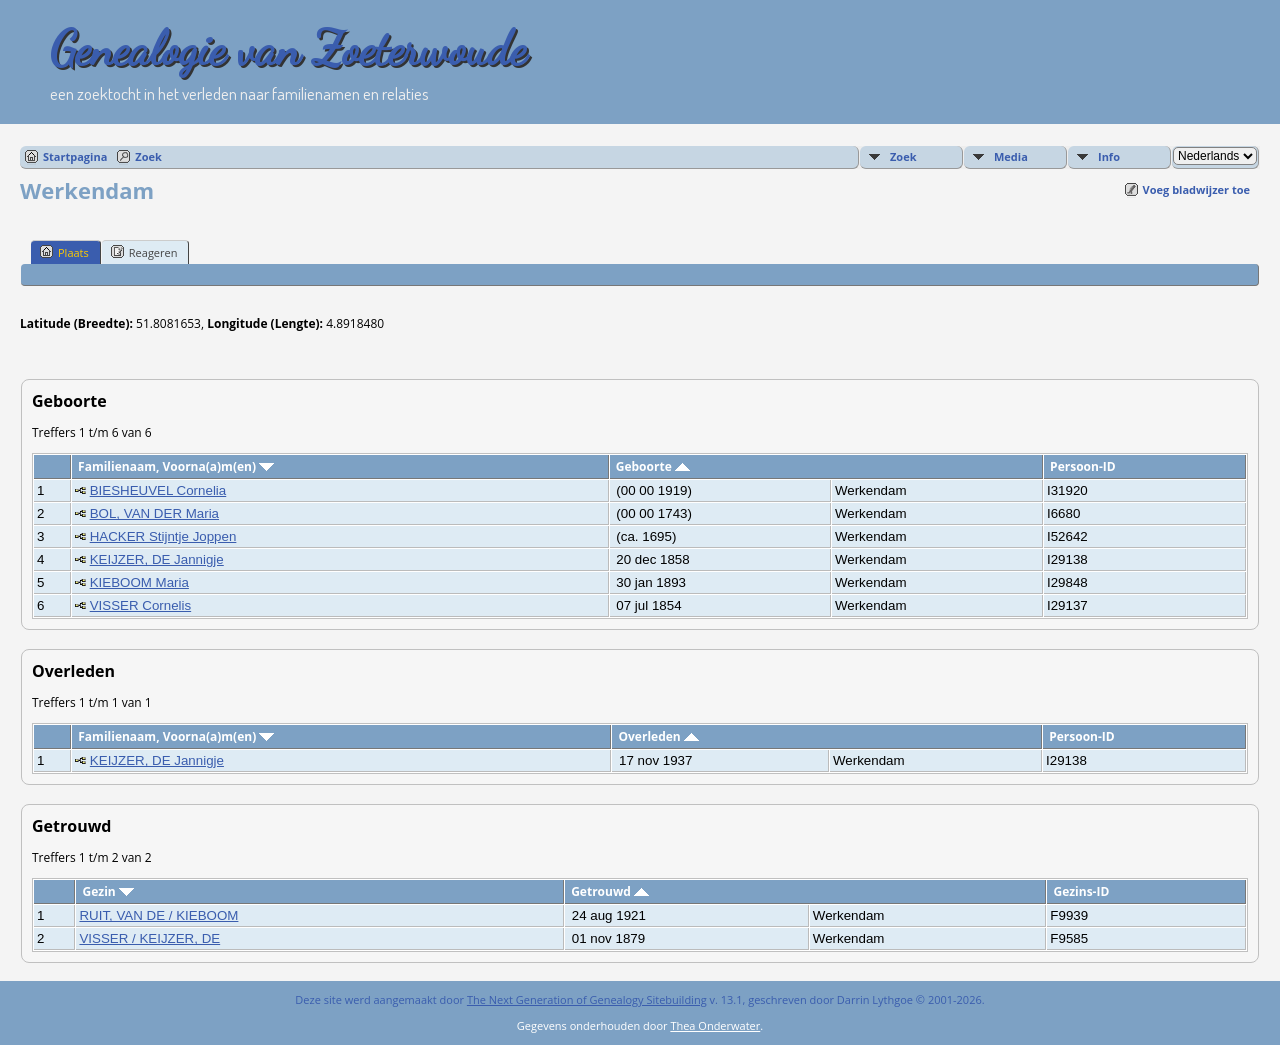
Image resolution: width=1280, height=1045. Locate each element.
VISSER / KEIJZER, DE (149, 938)
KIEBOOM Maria (139, 582)
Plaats (64, 252)
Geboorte (653, 466)
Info (1109, 156)
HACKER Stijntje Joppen (163, 536)
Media (1011, 156)
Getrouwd (610, 891)
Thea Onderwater (715, 1025)
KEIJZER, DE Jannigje (157, 559)
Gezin (108, 891)
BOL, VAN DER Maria (154, 513)
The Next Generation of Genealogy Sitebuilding (587, 999)
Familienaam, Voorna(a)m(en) (176, 466)
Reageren (144, 252)
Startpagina (75, 156)
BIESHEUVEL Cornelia (158, 490)
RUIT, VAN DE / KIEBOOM (158, 915)
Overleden (658, 736)
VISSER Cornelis (140, 605)
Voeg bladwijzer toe (1196, 189)
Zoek (148, 156)
